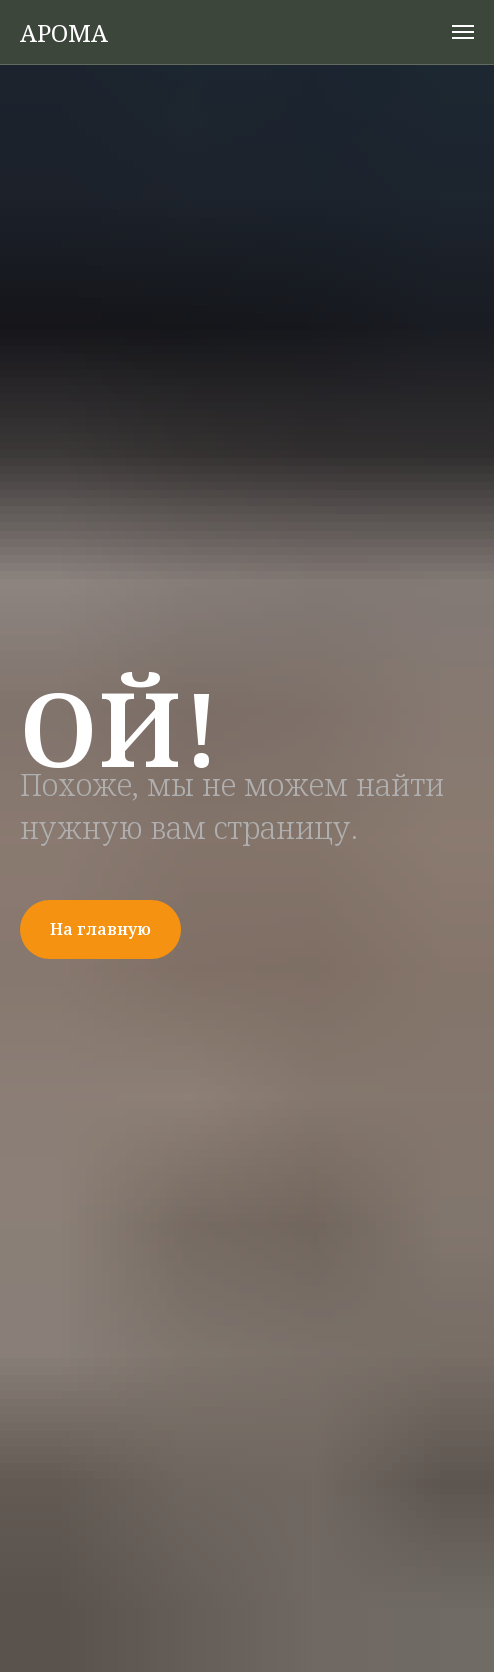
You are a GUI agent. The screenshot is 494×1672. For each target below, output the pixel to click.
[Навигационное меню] (463, 32)
